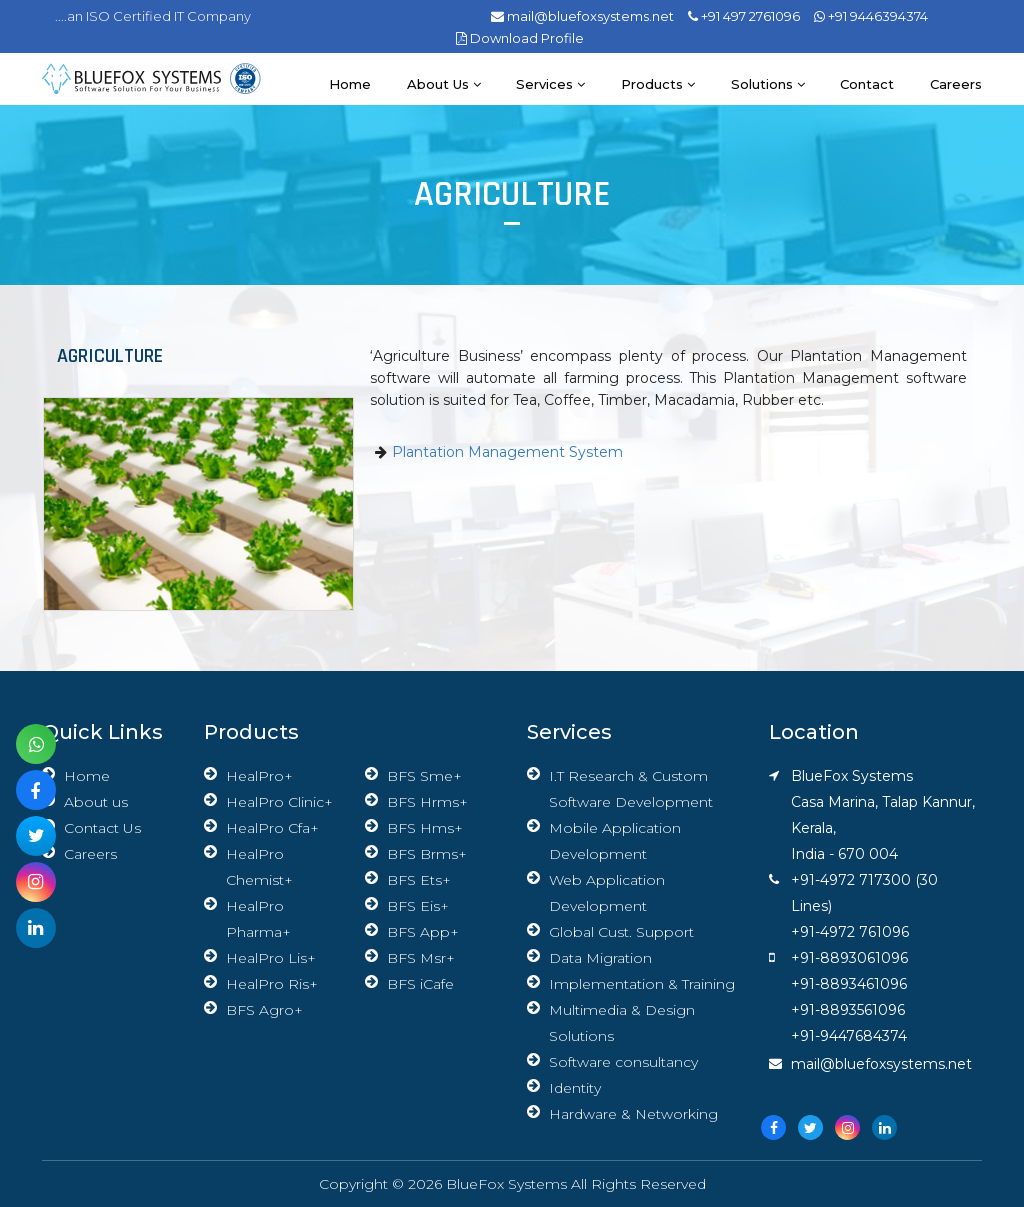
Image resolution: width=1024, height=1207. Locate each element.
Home (348, 84)
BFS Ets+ (419, 880)
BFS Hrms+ (427, 802)
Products (657, 84)
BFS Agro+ (264, 1010)
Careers (956, 84)
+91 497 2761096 (744, 16)
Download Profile (520, 38)
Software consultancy (623, 1062)
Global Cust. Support (621, 932)
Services (549, 84)
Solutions (767, 84)
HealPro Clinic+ (279, 802)
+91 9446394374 (871, 16)
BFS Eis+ (418, 906)
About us (442, 84)
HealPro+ (259, 776)
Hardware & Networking (633, 1114)
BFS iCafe (420, 984)
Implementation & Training (642, 984)
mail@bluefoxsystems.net (582, 16)
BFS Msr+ (421, 958)
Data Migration (600, 958)
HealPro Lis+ (271, 958)
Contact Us (102, 828)
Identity (575, 1088)
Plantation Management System (507, 452)
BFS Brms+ (427, 854)
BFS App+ (423, 932)
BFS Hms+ (425, 828)
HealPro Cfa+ (272, 828)
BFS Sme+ (424, 776)
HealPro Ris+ (272, 984)
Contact (867, 84)
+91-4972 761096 (850, 932)
